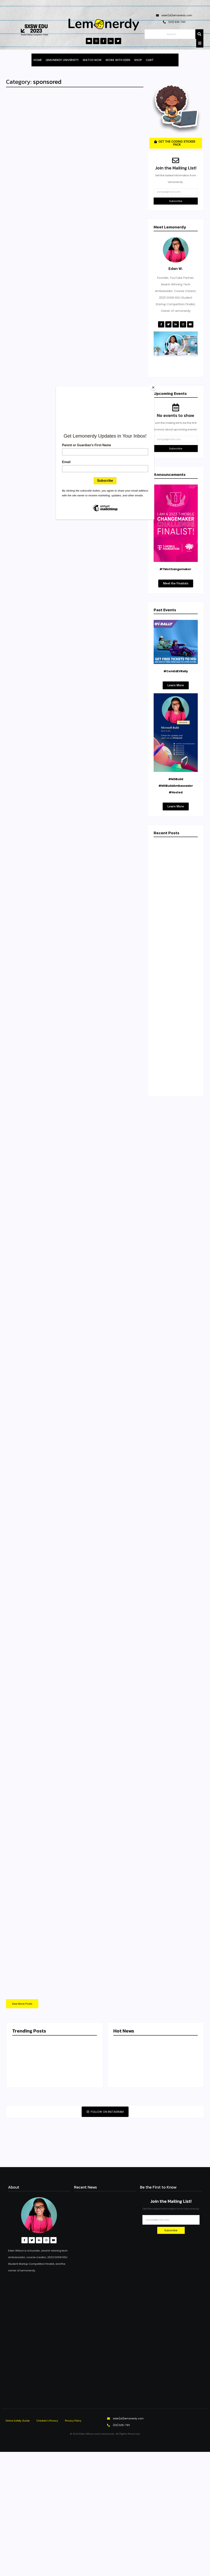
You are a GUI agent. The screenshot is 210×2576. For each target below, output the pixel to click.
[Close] (153, 387)
